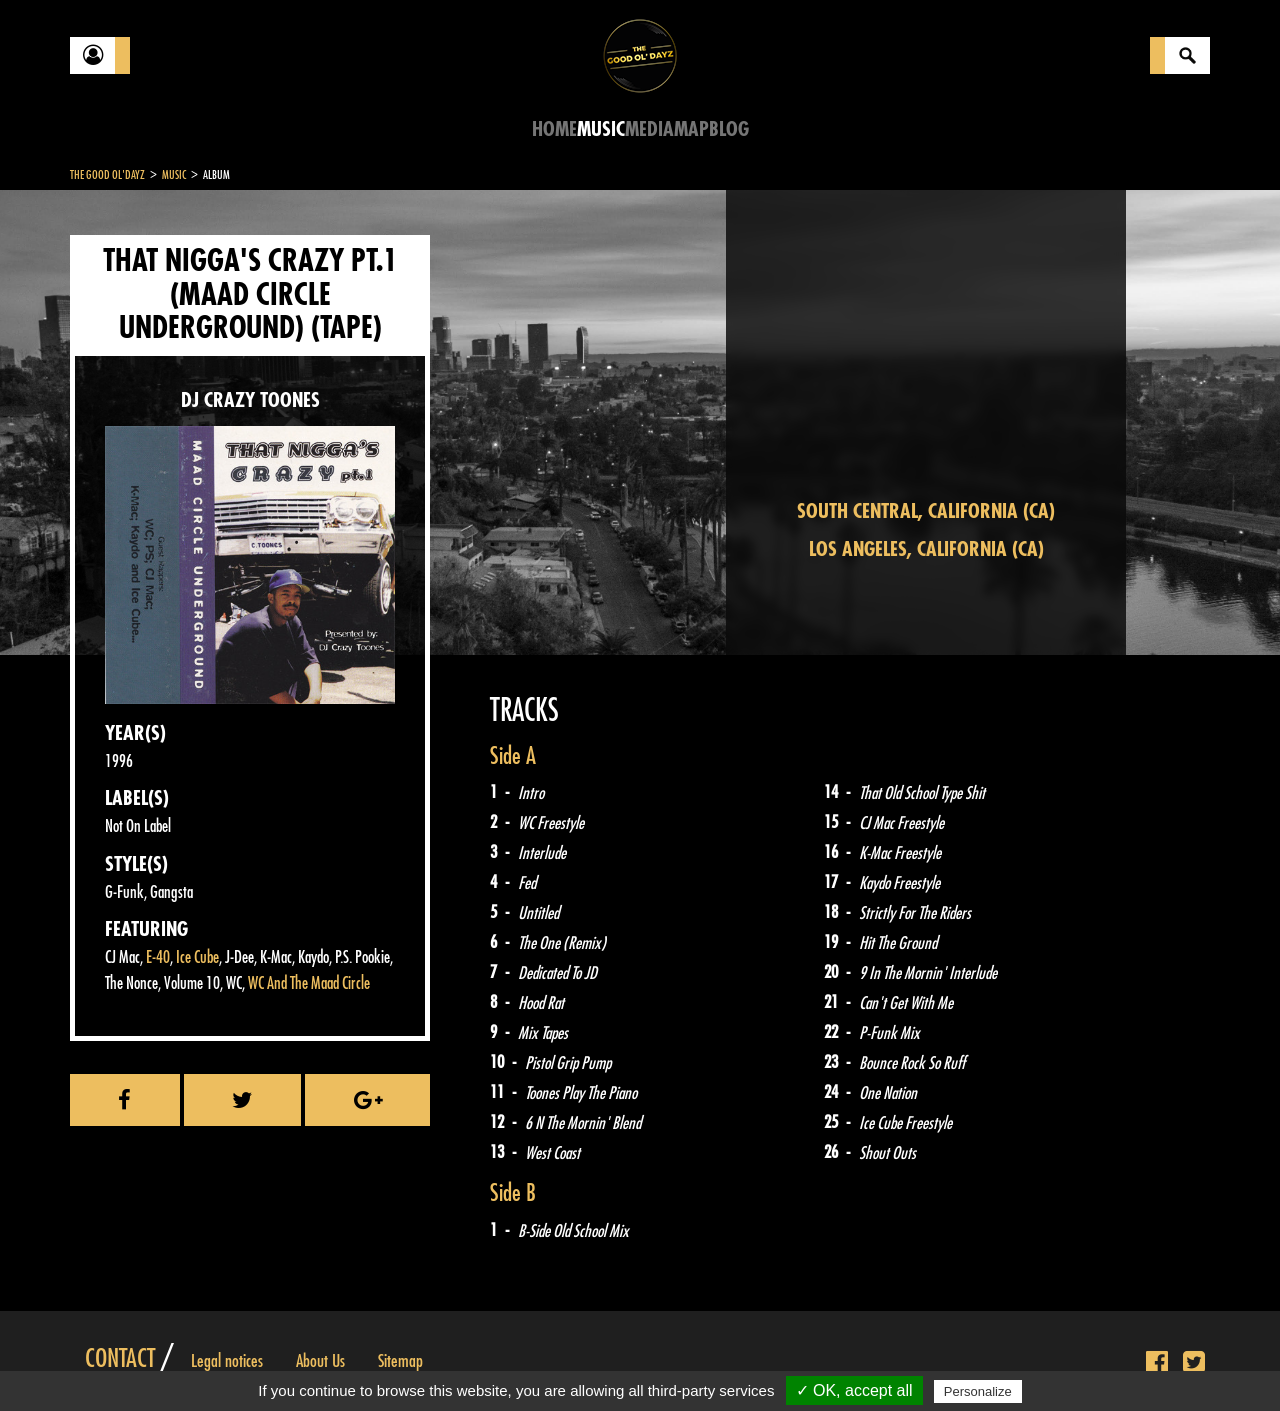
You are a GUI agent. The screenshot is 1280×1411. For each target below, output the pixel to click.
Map (691, 129)
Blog (729, 129)
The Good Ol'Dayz (107, 175)
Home (554, 129)
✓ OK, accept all (854, 1390)
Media (649, 129)
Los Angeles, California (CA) (926, 549)
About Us (320, 1361)
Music (601, 129)
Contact (120, 1359)
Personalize (978, 1391)
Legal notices (227, 1361)
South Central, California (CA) (926, 511)
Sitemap (400, 1361)
